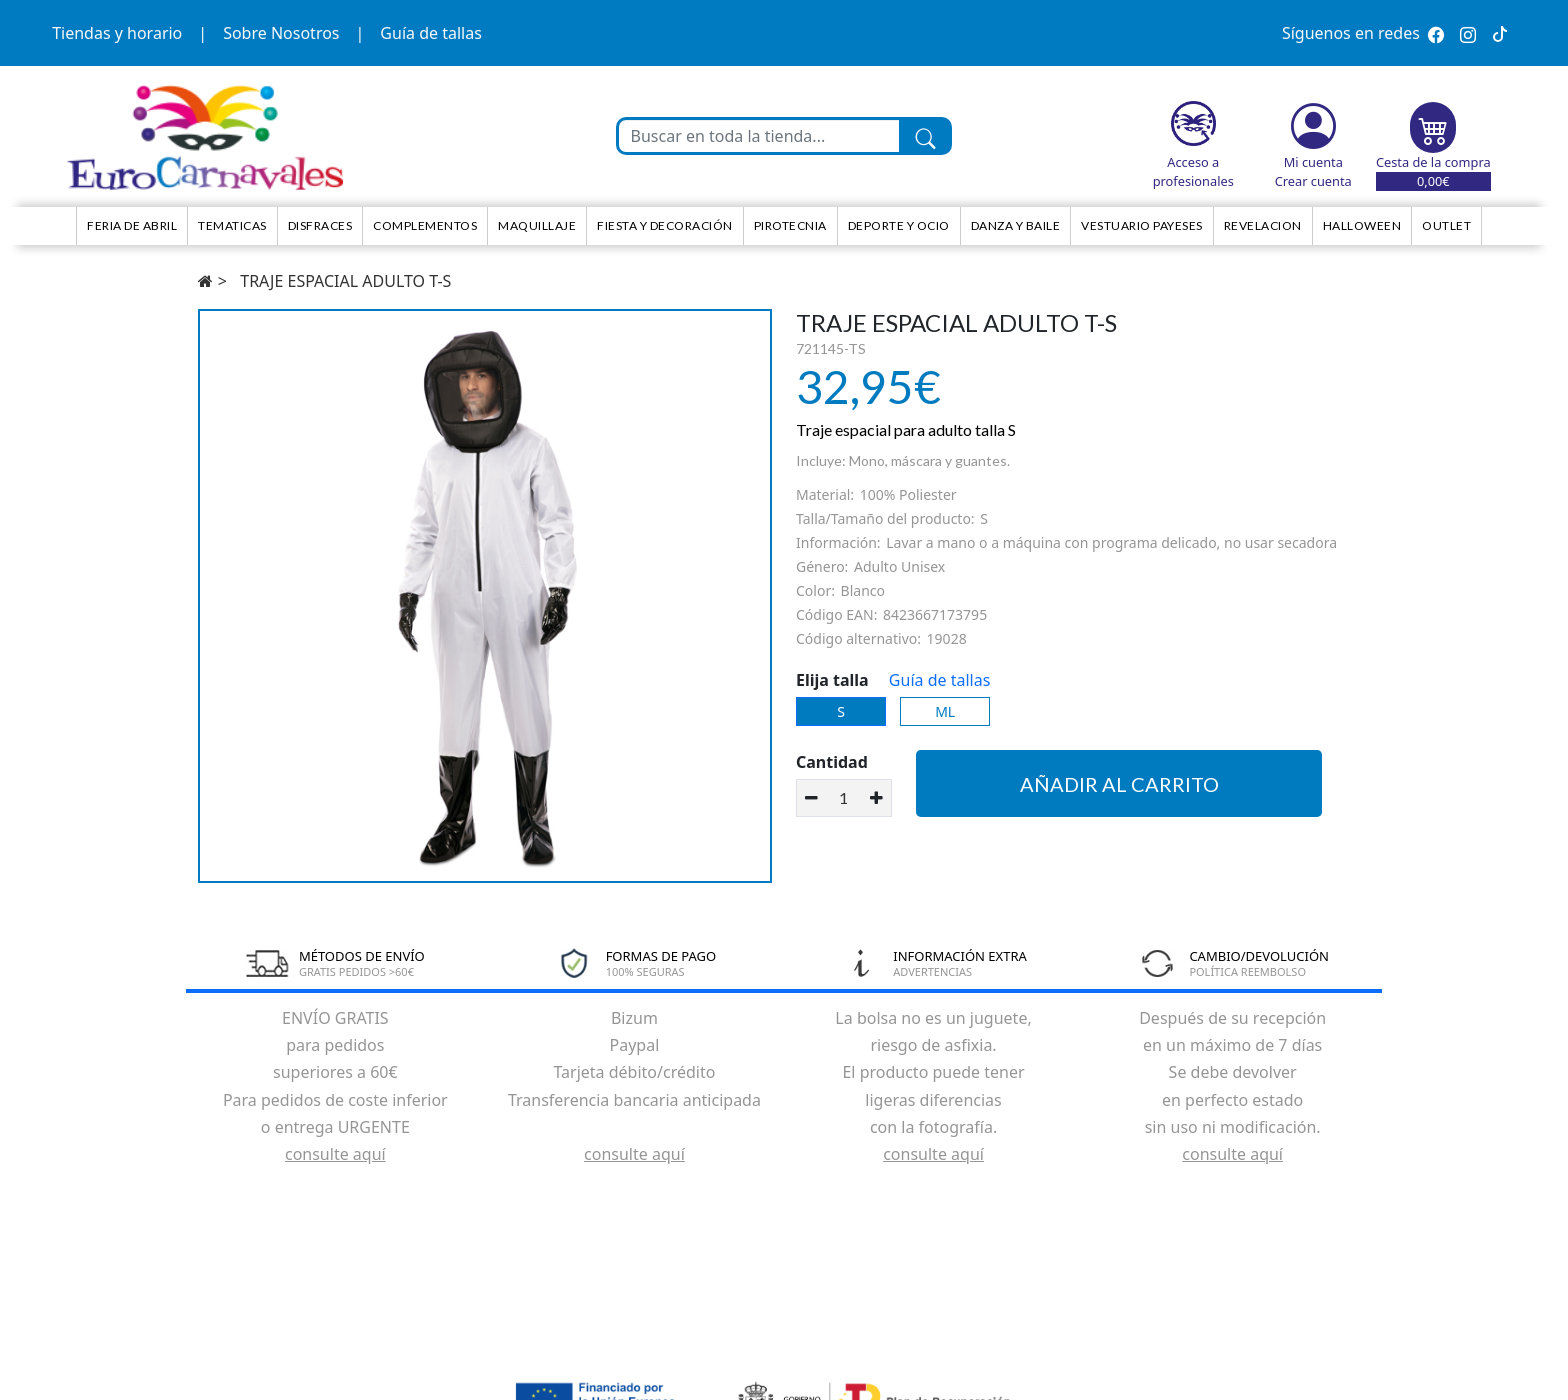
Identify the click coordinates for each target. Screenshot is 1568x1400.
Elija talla (832, 680)
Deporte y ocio (899, 225)
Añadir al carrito (1119, 784)
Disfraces (320, 225)
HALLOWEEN (1362, 225)
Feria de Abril (132, 225)
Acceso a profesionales (1193, 171)
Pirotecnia (790, 225)
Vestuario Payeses (1142, 225)
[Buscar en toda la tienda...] (759, 136)
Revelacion (1263, 225)
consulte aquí (335, 1154)
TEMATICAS (232, 225)
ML (945, 711)
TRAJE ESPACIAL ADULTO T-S (345, 281)
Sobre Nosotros (281, 33)
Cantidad (832, 762)
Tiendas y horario (117, 33)
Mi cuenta (1313, 162)
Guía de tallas (430, 33)
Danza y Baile (1016, 225)
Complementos (425, 225)
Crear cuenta (1313, 181)
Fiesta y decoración (665, 225)
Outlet (1446, 225)
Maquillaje (537, 225)
